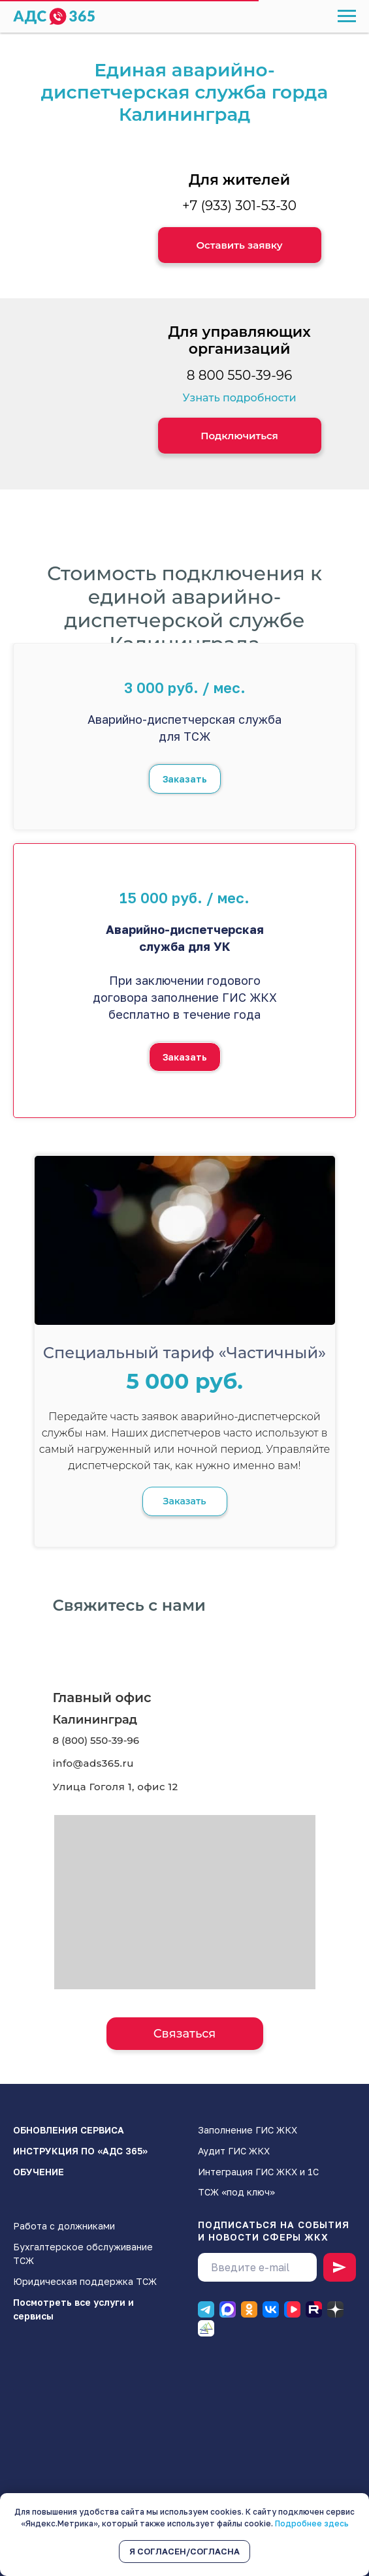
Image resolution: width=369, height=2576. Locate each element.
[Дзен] (335, 2309)
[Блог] (206, 2328)
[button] (239, 245)
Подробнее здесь (312, 2523)
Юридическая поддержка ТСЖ (85, 2281)
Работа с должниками (64, 2225)
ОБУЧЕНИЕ (38, 2171)
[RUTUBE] (314, 2309)
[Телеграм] (206, 2309)
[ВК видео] (292, 2309)
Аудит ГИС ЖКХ (234, 2150)
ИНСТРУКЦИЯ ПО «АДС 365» (80, 2150)
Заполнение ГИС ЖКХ (247, 2129)
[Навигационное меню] (347, 16)
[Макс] (227, 2309)
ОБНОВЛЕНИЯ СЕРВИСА (68, 2129)
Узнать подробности (239, 398)
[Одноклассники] (249, 2309)
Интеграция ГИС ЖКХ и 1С (258, 2171)
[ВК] (271, 2309)
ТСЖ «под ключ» (236, 2191)
